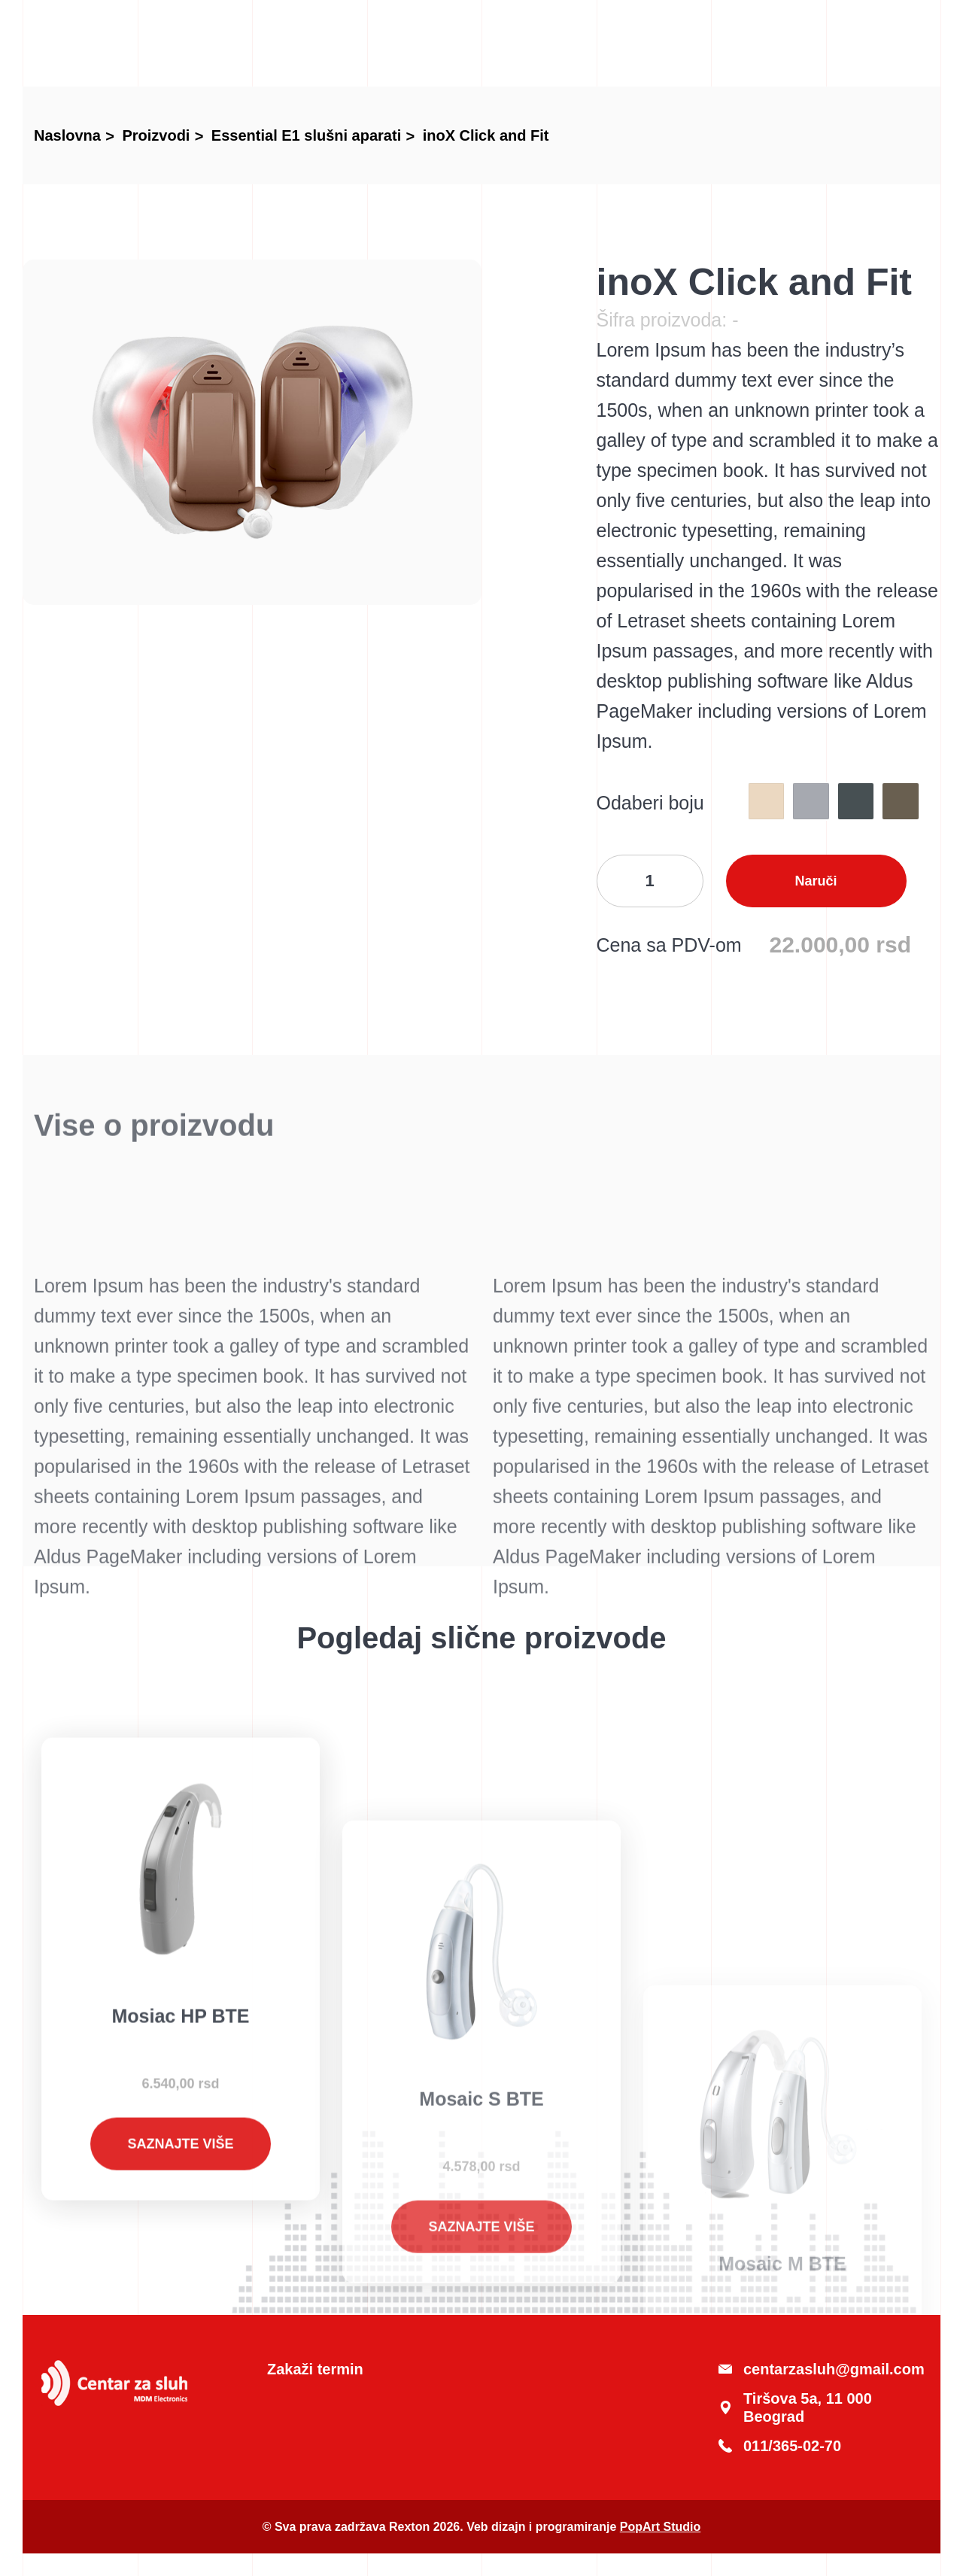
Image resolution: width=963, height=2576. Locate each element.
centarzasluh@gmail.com (820, 2369)
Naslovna (67, 135)
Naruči (815, 881)
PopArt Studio (660, 2526)
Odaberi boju (650, 802)
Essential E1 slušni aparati (306, 135)
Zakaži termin (315, 2369)
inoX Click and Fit (486, 135)
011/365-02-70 (779, 2446)
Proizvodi (156, 135)
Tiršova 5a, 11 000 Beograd (795, 2407)
